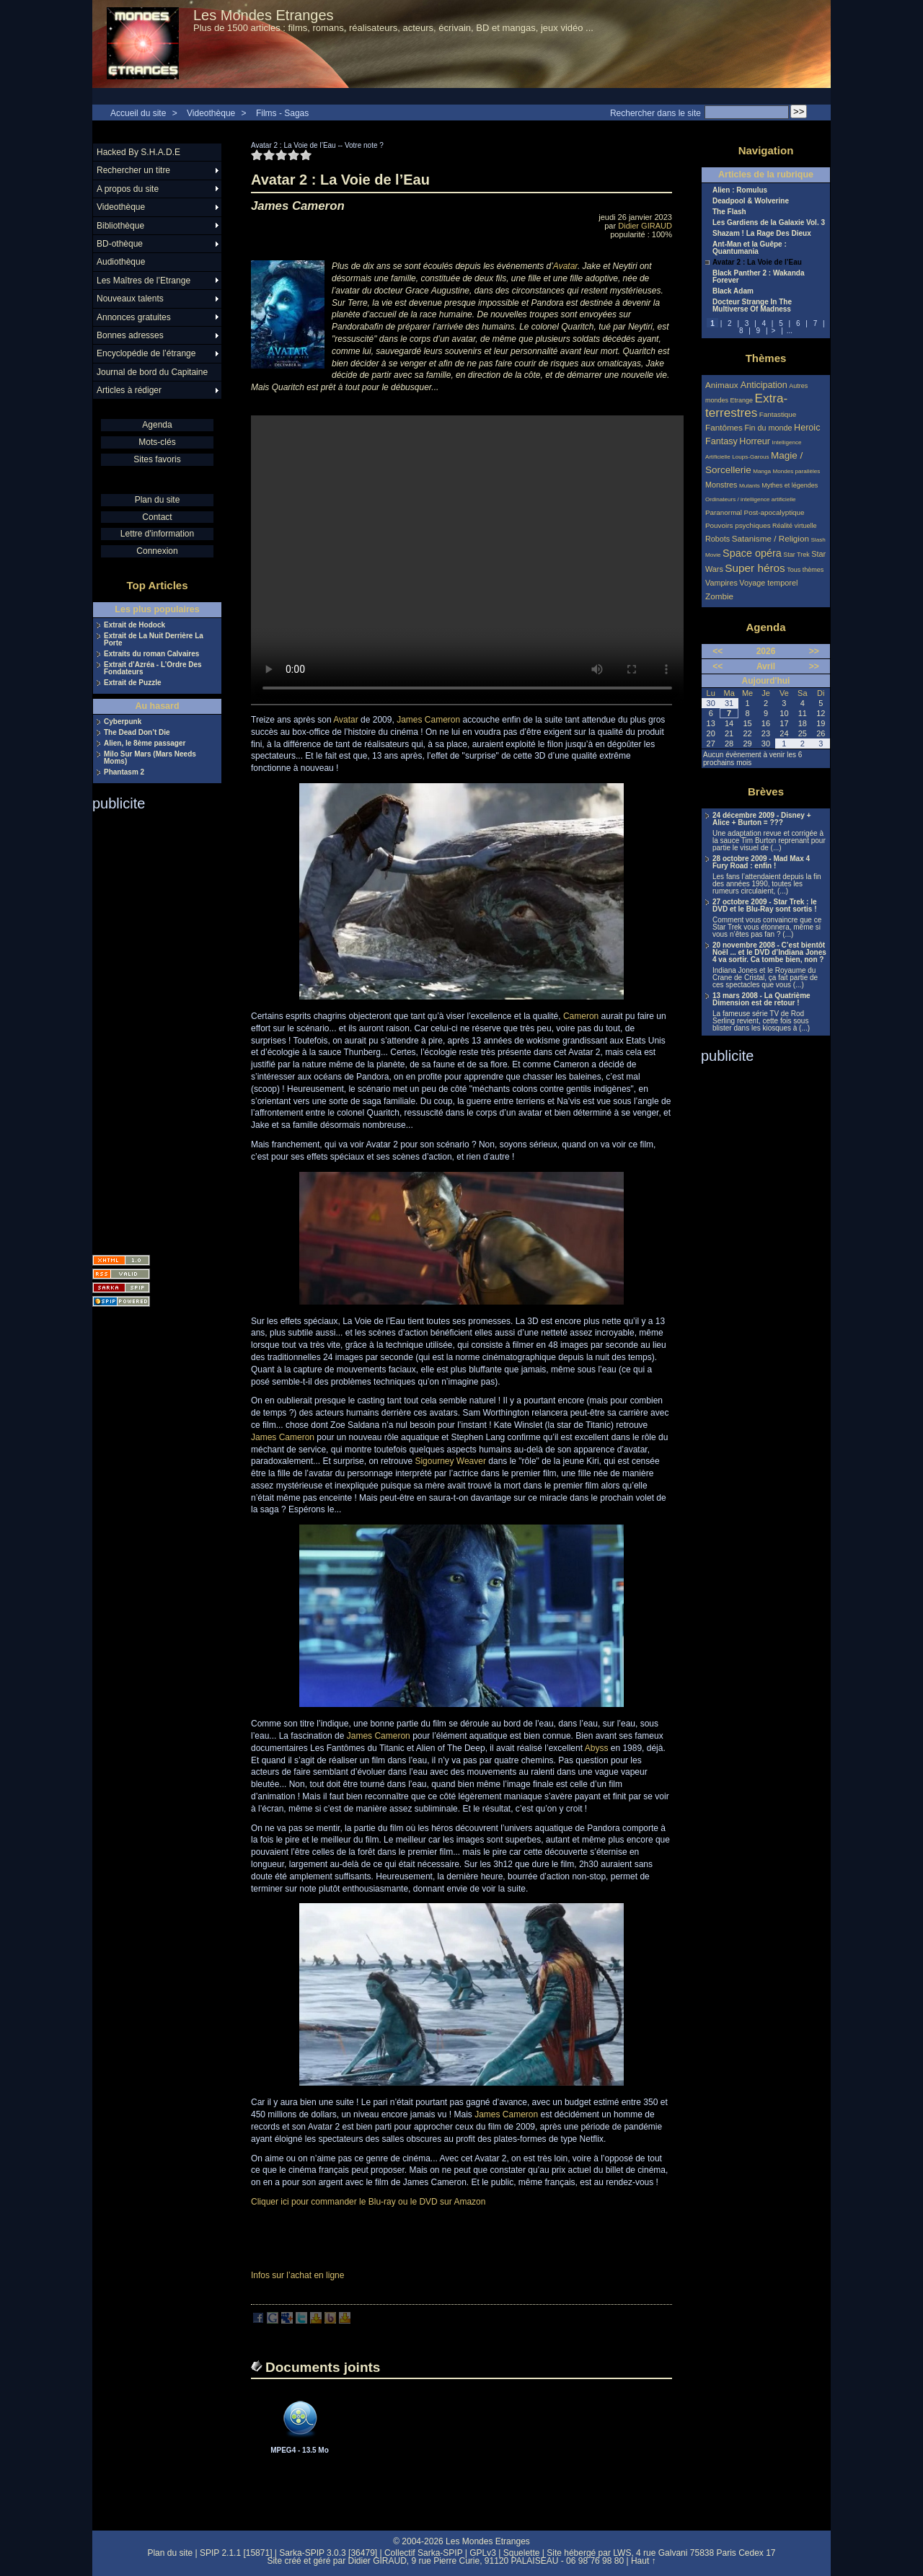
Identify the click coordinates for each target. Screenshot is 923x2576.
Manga (762, 471)
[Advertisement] (150, 1028)
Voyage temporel (768, 582)
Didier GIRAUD (645, 225)
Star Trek (796, 554)
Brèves (766, 791)
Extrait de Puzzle (132, 683)
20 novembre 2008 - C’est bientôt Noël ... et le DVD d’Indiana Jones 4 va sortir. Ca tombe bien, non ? (769, 952)
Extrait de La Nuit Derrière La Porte (153, 639)
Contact (157, 517)
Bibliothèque (120, 226)
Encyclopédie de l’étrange (146, 353)
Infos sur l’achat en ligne (297, 2275)
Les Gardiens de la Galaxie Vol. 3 (768, 222)
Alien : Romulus (739, 190)
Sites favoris (156, 459)
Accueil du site (138, 113)
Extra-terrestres (746, 406)
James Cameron (428, 720)
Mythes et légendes (789, 485)
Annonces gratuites (134, 317)
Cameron (581, 1016)
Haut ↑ (643, 2561)
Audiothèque (121, 262)
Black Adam (733, 291)
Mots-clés (156, 442)
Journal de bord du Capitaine (152, 372)
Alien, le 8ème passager (144, 743)
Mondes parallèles (797, 471)
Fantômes (724, 427)
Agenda (157, 425)
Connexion (156, 551)
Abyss (597, 1748)
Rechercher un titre (133, 170)
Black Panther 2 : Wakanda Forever (758, 277)
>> (814, 651)
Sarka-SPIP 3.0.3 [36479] (328, 2553)
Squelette (521, 2553)
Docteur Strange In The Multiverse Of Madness (752, 306)
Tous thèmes (805, 569)
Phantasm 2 (124, 772)
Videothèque (211, 113)
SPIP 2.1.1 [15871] (236, 2553)
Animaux (723, 384)
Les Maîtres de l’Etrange (143, 280)
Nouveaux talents (130, 299)
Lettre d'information (157, 534)
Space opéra (752, 553)
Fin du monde (768, 427)
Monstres (721, 484)
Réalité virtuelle (794, 525)
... (789, 331)
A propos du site (128, 189)
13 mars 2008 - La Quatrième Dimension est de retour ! (761, 999)
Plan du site (157, 500)
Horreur (754, 441)
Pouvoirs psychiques (738, 525)
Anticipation (764, 385)
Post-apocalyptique (774, 512)
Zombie (719, 596)
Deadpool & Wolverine (750, 201)
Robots (717, 538)
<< (717, 651)
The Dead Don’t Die (137, 732)
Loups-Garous (750, 457)
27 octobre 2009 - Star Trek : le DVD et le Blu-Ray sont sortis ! (764, 906)
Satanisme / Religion (770, 538)
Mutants (749, 485)
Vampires (721, 582)
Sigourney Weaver (450, 1461)
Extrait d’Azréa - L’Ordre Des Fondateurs (153, 668)
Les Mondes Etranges (263, 15)
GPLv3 (482, 2553)
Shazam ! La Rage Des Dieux (761, 233)
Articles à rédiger (129, 390)
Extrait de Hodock (134, 625)
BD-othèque (120, 244)
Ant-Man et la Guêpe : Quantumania (749, 248)
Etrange (742, 400)
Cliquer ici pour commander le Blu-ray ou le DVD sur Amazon (368, 2202)
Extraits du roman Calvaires (151, 654)
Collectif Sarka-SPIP (423, 2553)
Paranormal (723, 512)
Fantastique (778, 414)
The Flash (729, 212)
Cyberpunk (122, 721)
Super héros (755, 568)
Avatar (565, 266)
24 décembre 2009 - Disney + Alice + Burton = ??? (761, 819)
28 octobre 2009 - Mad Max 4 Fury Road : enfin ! (761, 862)
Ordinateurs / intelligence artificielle (750, 499)
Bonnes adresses (130, 335)
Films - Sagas (282, 113)
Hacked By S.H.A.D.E (138, 152)
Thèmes (766, 358)
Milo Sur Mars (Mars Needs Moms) (150, 758)
